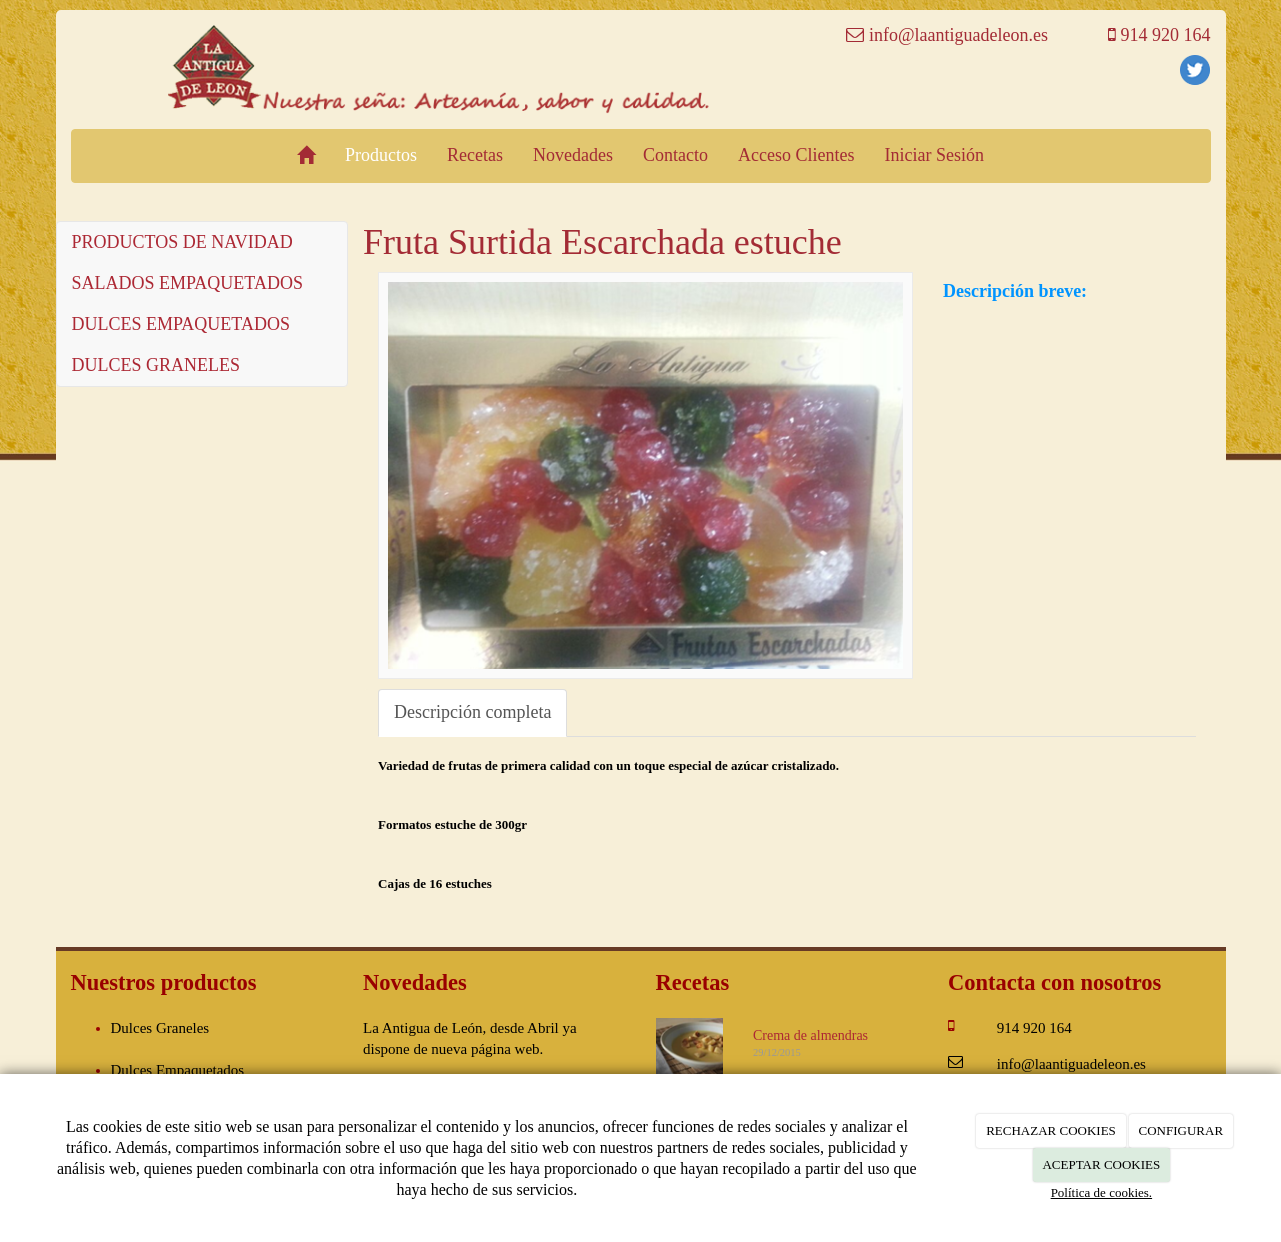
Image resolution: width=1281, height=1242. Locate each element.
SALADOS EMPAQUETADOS (187, 283)
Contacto (675, 155)
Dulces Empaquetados (178, 1070)
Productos (381, 155)
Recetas (475, 155)
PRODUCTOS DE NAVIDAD (182, 242)
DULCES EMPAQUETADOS (181, 324)
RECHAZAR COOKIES (1051, 1130)
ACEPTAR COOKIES (1101, 1164)
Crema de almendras (810, 1035)
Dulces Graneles (160, 1028)
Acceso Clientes (796, 155)
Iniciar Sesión (933, 155)
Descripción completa (472, 712)
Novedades (573, 155)
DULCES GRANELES (156, 365)
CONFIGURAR (1181, 1130)
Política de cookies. (1101, 1192)
